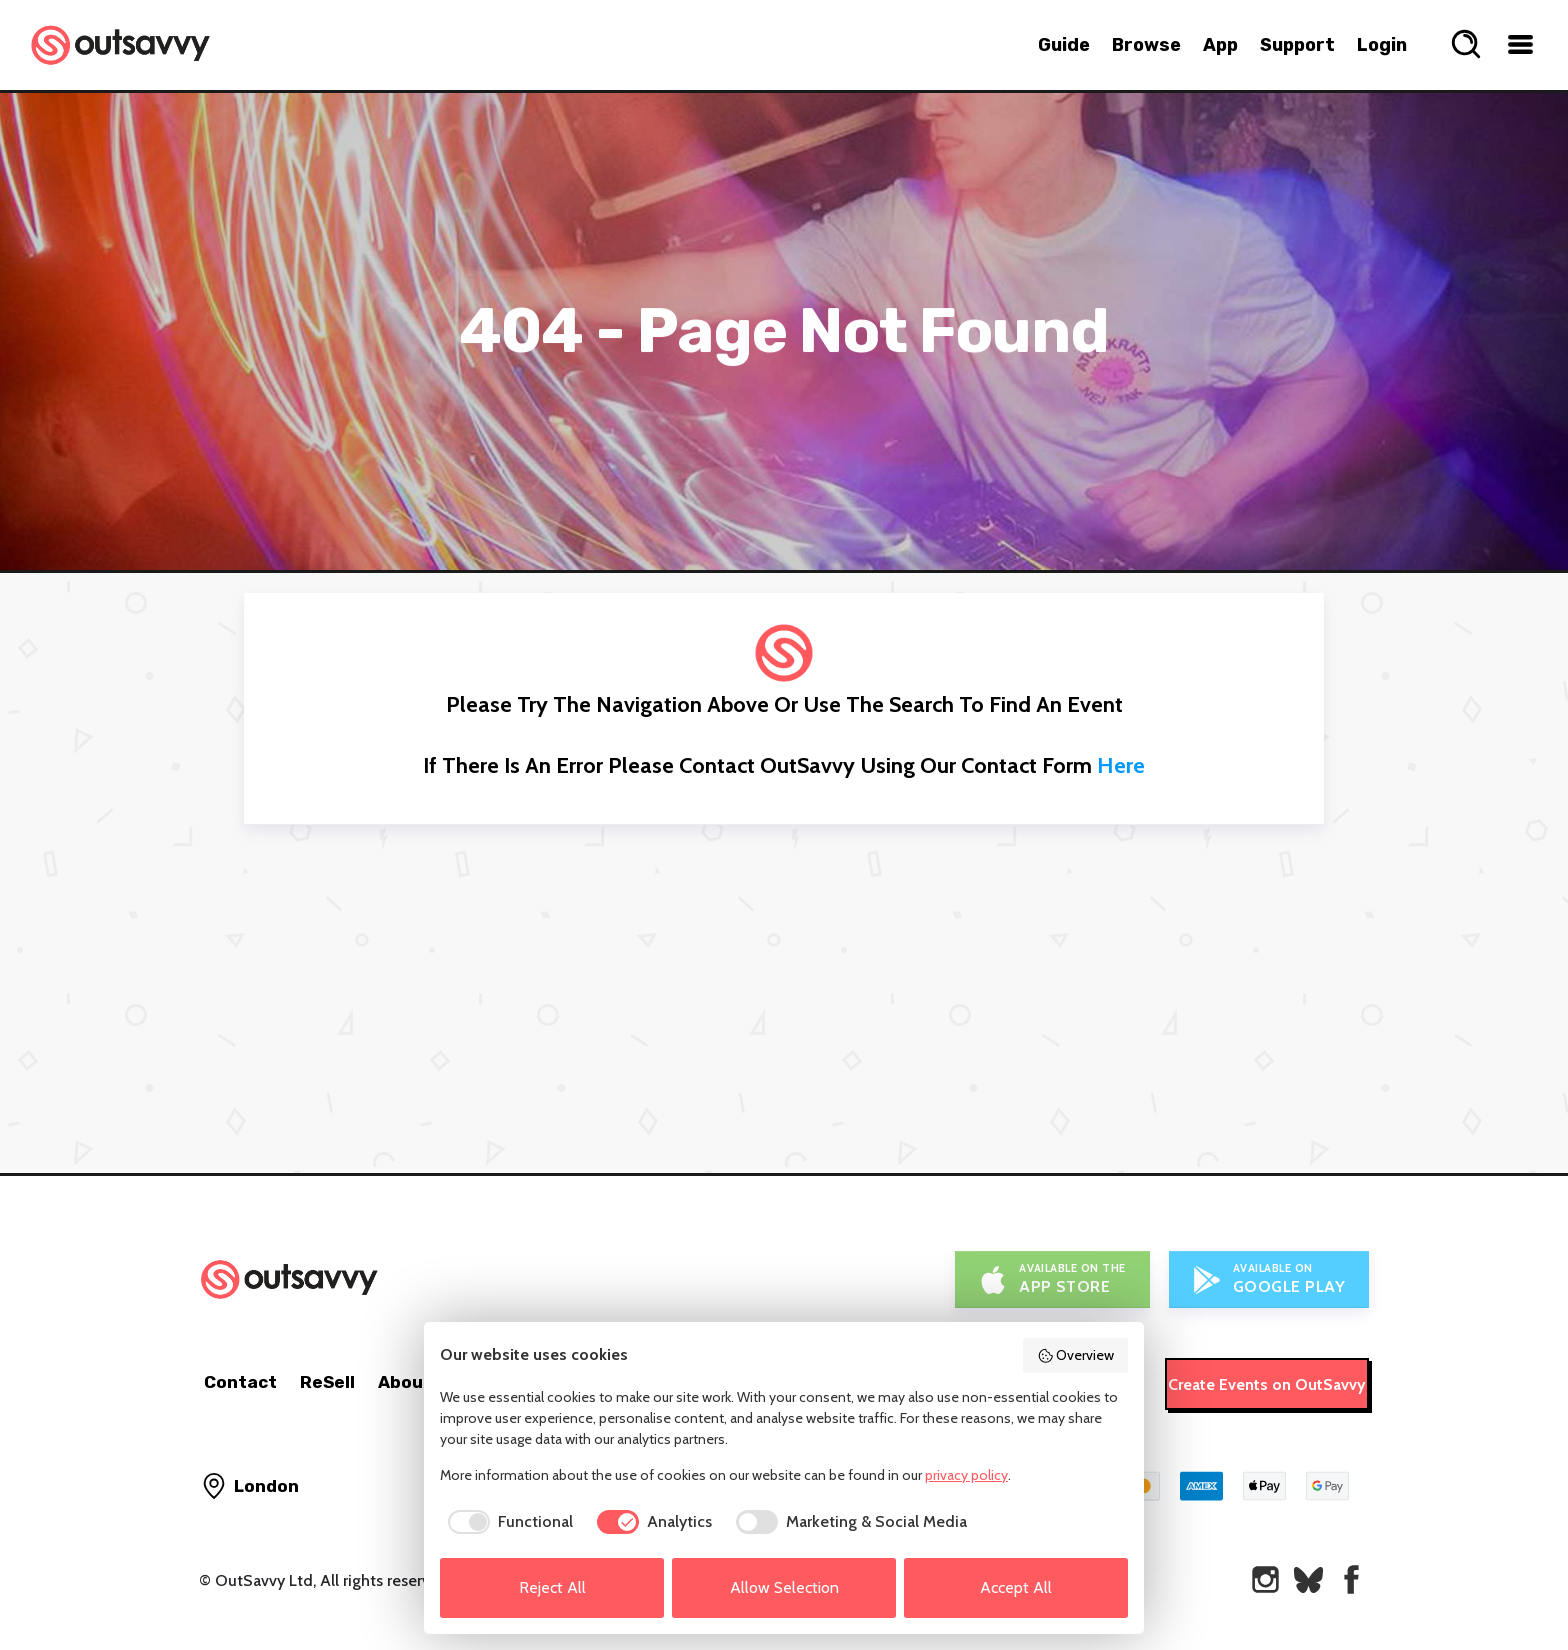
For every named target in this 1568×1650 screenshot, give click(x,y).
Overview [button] (1076, 1355)
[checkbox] (506, 1522)
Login (1382, 45)
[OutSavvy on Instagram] (1265, 1579)
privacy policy (966, 1475)
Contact (240, 1382)
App (1220, 45)
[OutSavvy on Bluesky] (1308, 1579)
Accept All (1016, 1587)
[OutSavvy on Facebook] (1351, 1579)
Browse (1146, 45)
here (1121, 765)
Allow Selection (784, 1587)
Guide (1064, 45)
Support (1297, 45)
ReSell (327, 1382)
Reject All (552, 1587)
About (405, 1382)
